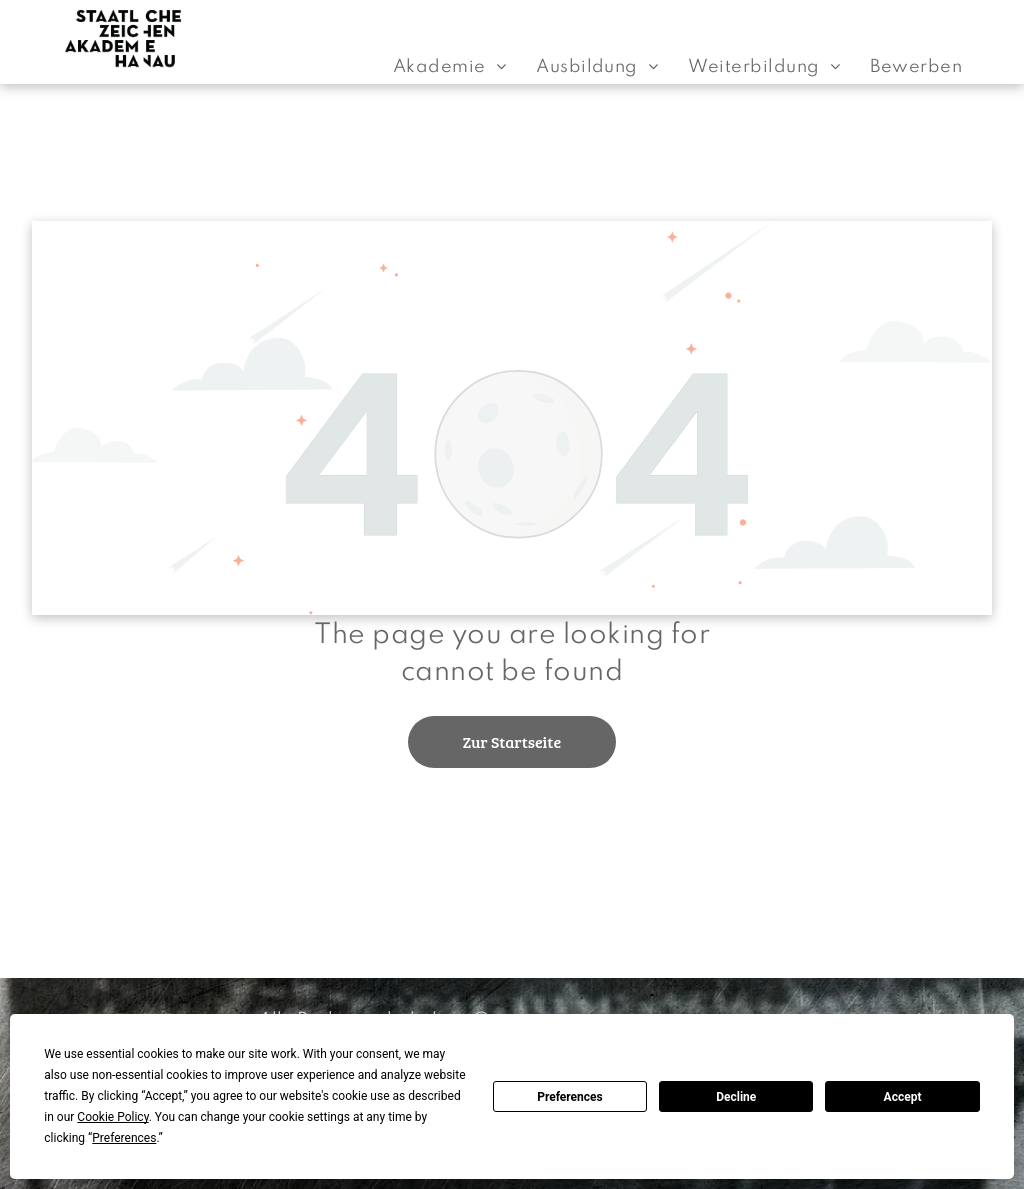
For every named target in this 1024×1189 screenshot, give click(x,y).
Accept (903, 1097)
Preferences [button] (124, 1138)
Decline (736, 1097)
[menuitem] (449, 67)
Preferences (570, 1097)
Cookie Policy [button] (112, 1117)
